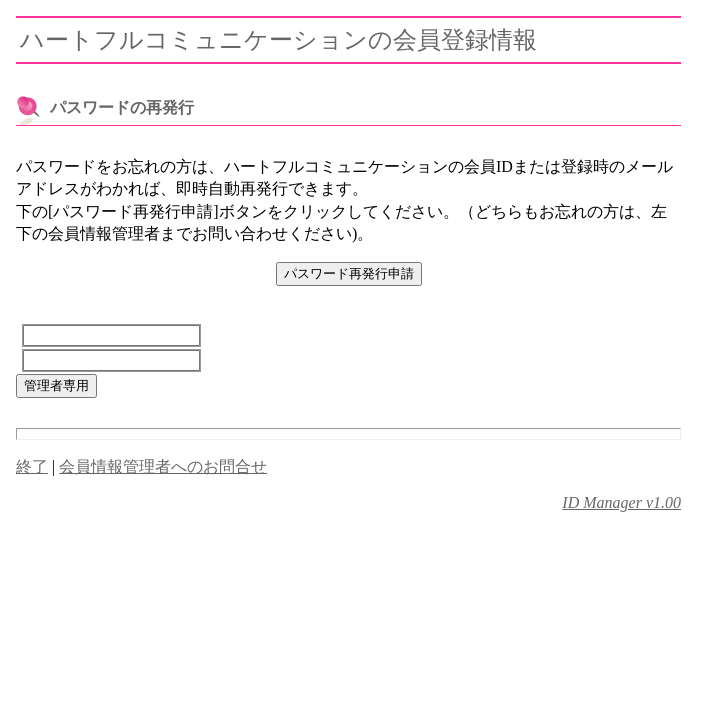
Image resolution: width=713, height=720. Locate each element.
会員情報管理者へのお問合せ (163, 466)
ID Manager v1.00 (621, 502)
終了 (32, 466)
